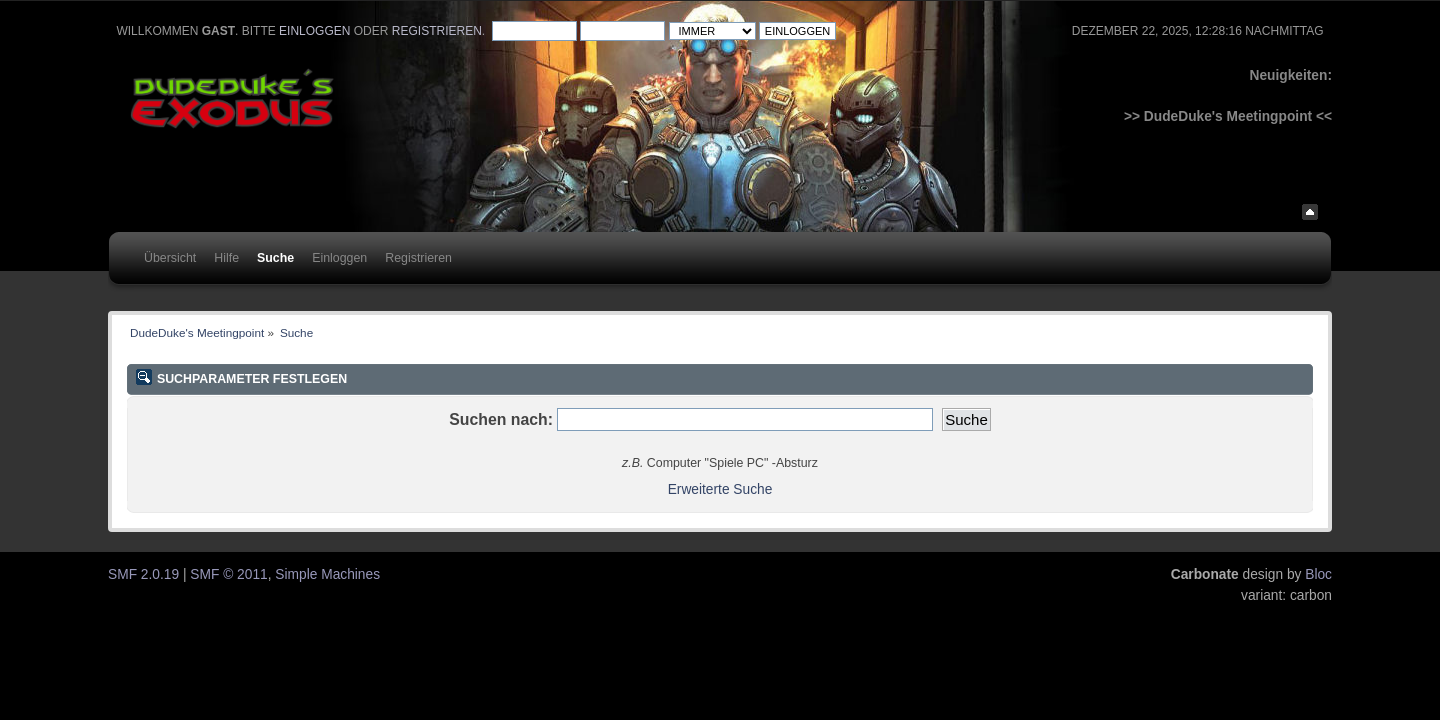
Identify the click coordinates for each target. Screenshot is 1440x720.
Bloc (1318, 574)
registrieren (437, 31)
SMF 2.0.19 (143, 574)
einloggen (314, 31)
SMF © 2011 (228, 574)
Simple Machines (327, 574)
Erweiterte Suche (720, 489)
